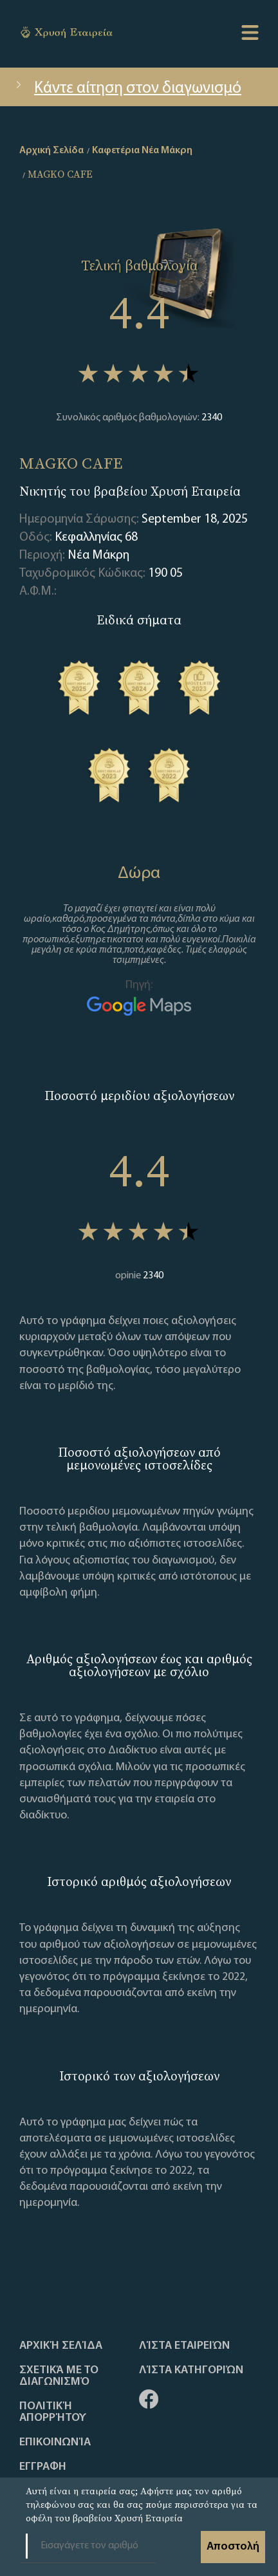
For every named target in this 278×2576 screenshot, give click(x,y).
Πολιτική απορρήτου (52, 2412)
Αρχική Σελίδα (60, 2346)
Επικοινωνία (55, 2443)
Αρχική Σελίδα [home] (51, 150)
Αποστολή (233, 2547)
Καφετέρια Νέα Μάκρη (142, 150)
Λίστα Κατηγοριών (191, 2370)
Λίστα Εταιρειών (184, 2346)
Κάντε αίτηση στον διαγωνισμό (127, 88)
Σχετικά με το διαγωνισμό (58, 2376)
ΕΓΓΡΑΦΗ (42, 2467)
